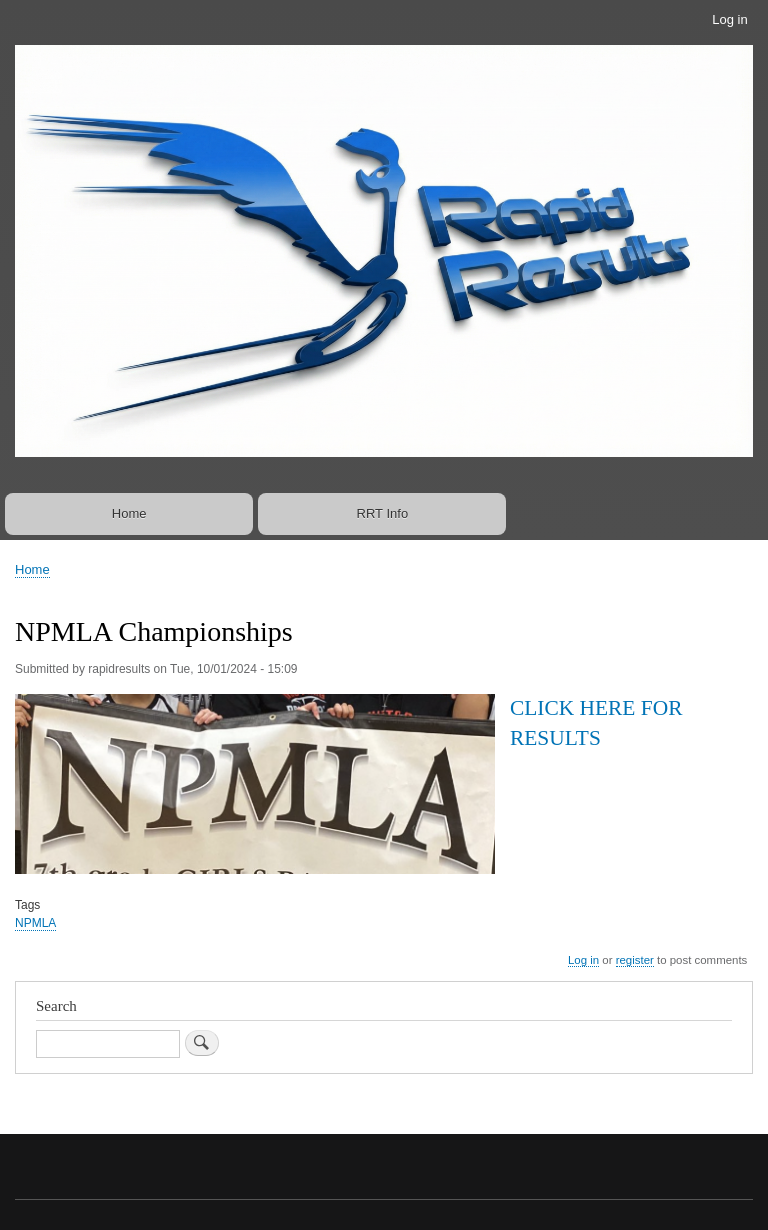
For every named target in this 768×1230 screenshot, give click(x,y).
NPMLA (35, 923)
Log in (729, 19)
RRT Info (383, 513)
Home (129, 513)
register (635, 960)
